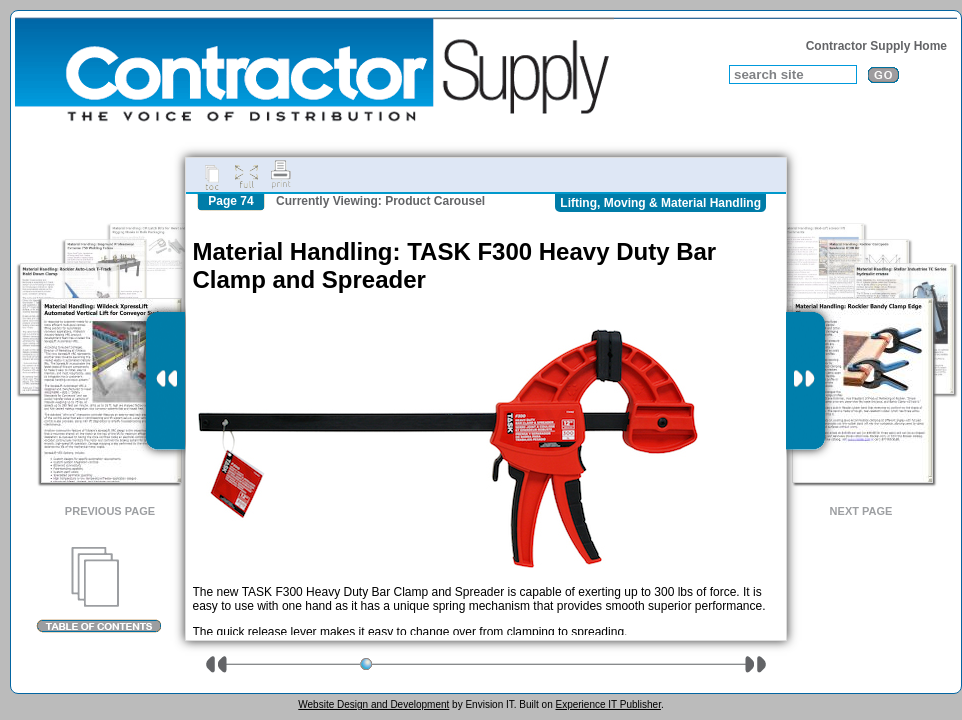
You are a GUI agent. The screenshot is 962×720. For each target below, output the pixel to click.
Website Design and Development (373, 704)
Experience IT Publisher (607, 704)
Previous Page (110, 511)
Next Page (861, 511)
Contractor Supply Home (876, 46)
